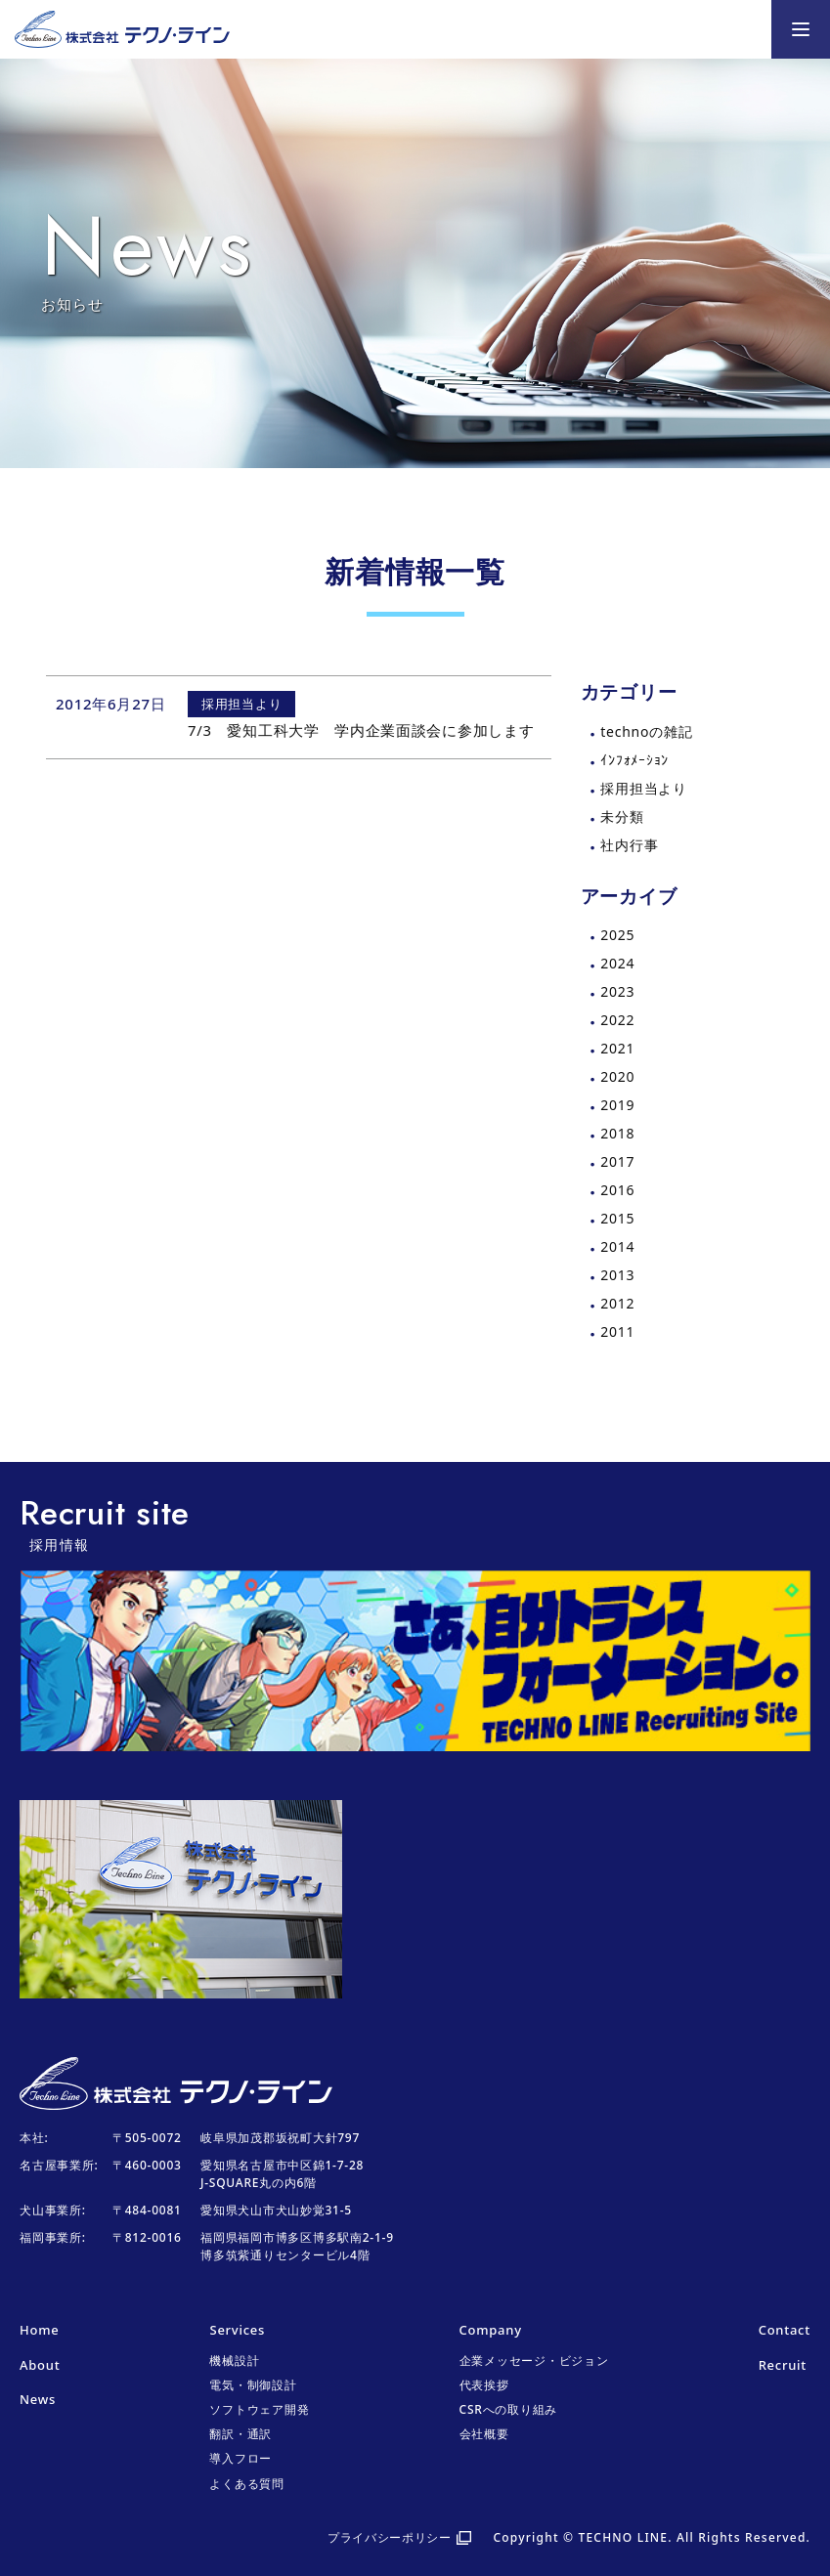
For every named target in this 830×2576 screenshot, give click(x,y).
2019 (617, 1104)
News (38, 2399)
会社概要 (484, 2434)
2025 (617, 934)
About (40, 2365)
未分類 (621, 816)
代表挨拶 (484, 2385)
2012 (617, 1303)
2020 (617, 1076)
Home (39, 2330)
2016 (617, 1190)
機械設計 (234, 2360)
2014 (617, 1246)
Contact (784, 2330)
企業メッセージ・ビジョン (534, 2360)
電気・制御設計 (252, 2385)
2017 (617, 1161)
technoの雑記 (646, 731)
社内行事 (629, 845)
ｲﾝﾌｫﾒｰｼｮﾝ (634, 760)
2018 (617, 1133)
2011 (617, 1331)
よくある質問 (246, 2483)
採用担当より (643, 788)
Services (237, 2330)
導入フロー (240, 2458)
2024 (617, 963)
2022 (617, 1019)
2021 (617, 1048)
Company (490, 2330)
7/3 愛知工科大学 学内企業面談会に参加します (362, 730)
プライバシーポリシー (389, 2537)
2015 (617, 1218)
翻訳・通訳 (240, 2434)
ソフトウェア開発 (259, 2409)
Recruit (783, 2365)
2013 (617, 1275)
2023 (617, 991)
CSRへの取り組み (508, 2409)
